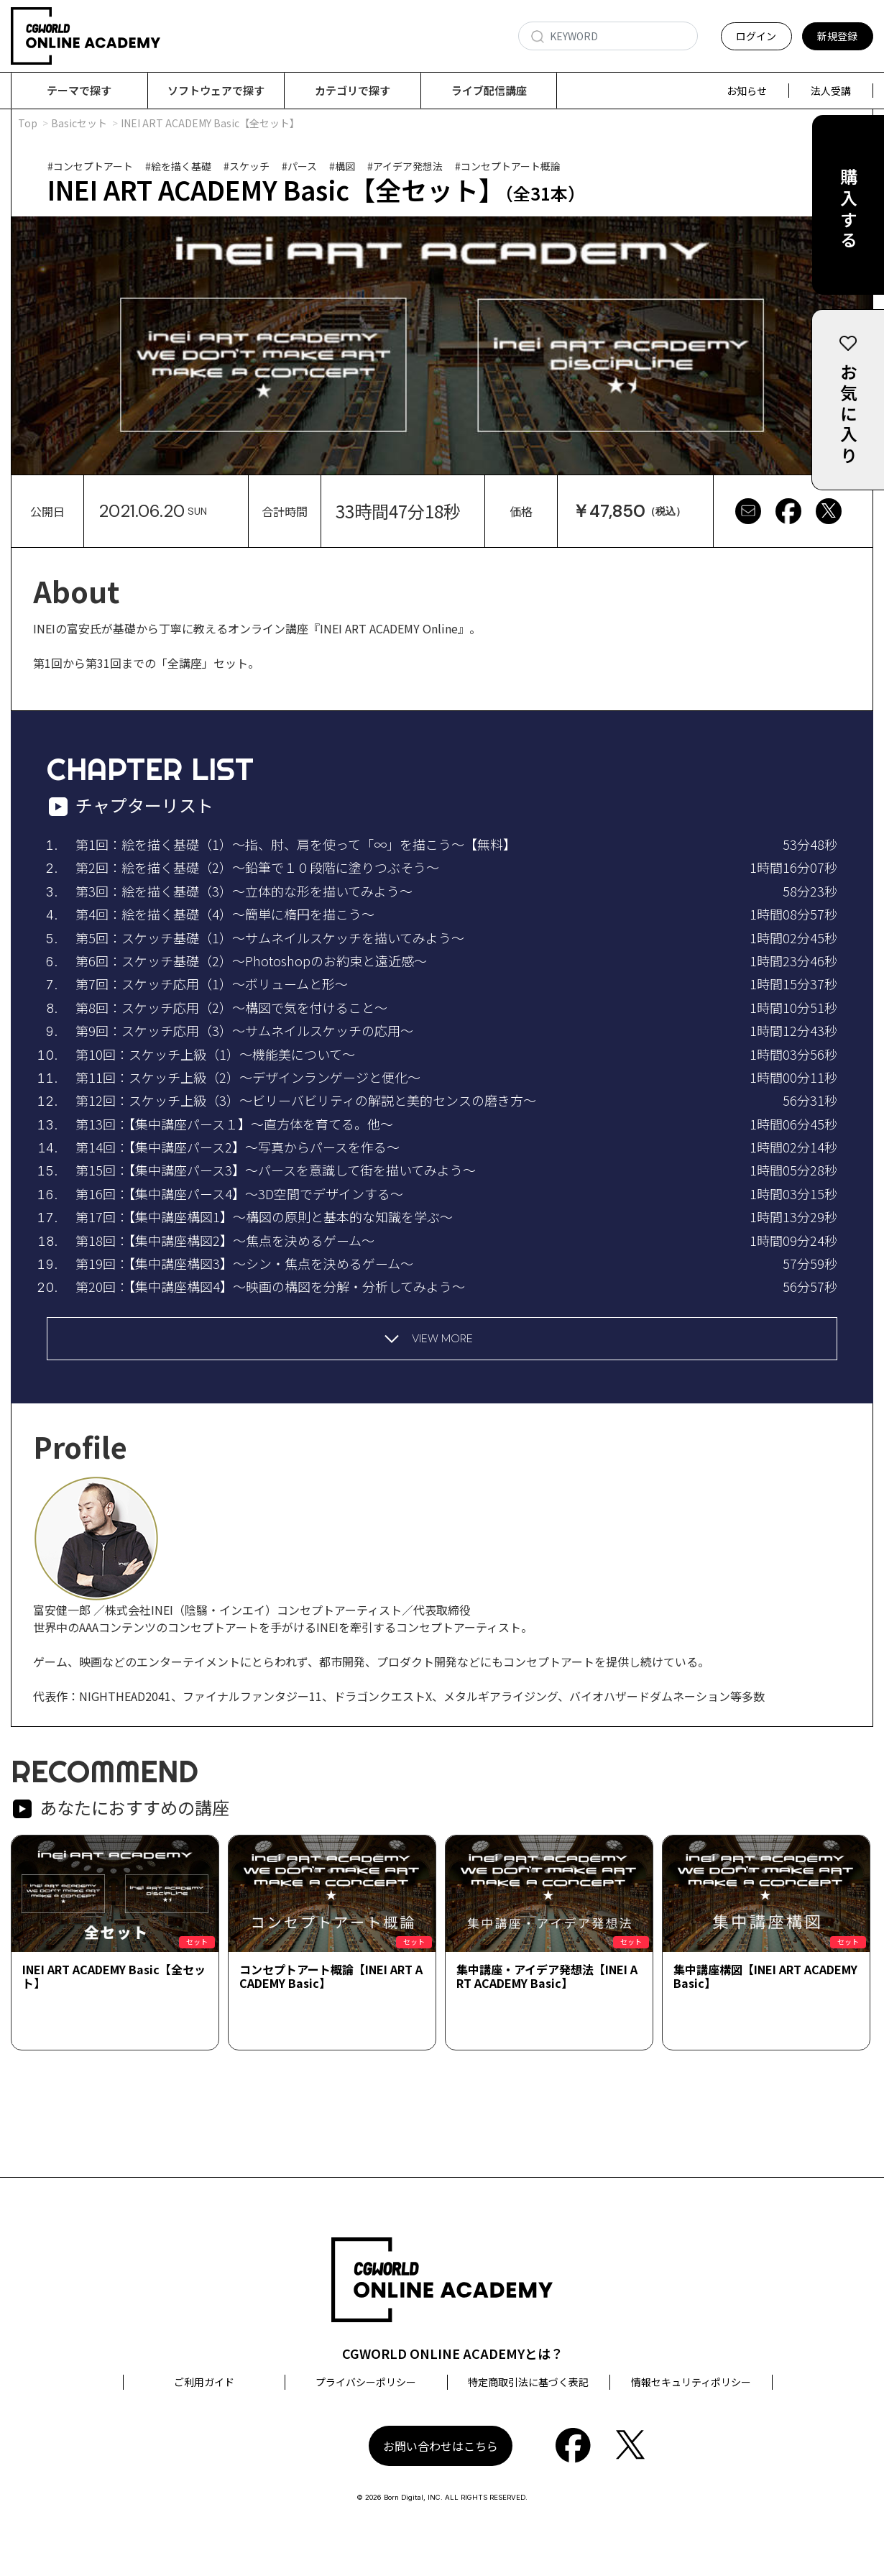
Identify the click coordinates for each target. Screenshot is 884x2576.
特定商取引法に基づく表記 (528, 2382)
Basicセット (79, 123)
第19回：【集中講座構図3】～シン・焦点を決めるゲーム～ (244, 1264)
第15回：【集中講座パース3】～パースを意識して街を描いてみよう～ (275, 1170)
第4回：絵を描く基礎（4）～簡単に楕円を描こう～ (224, 914)
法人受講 (831, 90)
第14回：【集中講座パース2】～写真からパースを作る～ (237, 1147)
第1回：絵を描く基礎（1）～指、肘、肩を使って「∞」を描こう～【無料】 (295, 844)
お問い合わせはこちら (440, 2446)
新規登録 (837, 36)
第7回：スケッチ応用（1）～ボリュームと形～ (211, 984)
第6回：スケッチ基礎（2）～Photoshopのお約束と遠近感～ (251, 961)
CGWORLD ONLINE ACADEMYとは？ (452, 2353)
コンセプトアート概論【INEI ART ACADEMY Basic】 (331, 1976)
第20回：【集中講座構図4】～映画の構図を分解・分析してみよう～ (270, 1287)
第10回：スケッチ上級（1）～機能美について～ (215, 1054)
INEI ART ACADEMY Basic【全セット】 (114, 1976)
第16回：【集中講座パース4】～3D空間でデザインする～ (239, 1194)
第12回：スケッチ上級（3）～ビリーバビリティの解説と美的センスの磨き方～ (305, 1100)
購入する (848, 209)
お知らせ (747, 90)
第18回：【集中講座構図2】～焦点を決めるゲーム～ (224, 1241)
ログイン (756, 36)
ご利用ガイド (204, 2382)
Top (27, 123)
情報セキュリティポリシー (691, 2382)
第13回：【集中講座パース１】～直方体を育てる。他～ (234, 1124)
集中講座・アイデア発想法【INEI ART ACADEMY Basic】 (546, 1976)
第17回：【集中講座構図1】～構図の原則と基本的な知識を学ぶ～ (264, 1217)
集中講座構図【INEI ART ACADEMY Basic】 (765, 1976)
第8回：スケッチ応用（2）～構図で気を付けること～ (231, 1008)
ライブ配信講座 (489, 90)
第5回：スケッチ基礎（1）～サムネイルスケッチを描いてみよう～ (269, 938)
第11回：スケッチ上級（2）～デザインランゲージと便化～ (247, 1077)
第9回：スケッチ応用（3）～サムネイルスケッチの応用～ (244, 1031)
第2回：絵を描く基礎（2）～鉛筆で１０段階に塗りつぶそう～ (257, 867)
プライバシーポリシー (366, 2382)
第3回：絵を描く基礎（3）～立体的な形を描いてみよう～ (244, 891)
